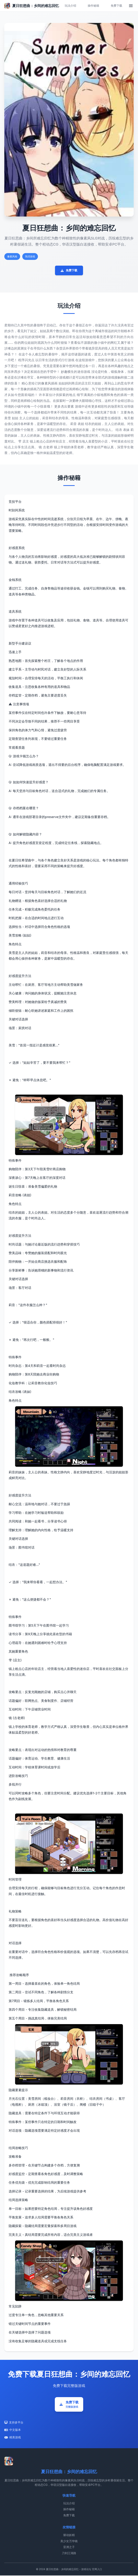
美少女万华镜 (69, 2541)
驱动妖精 (69, 2535)
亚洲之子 (69, 2547)
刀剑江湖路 (69, 2553)
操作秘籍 (93, 5)
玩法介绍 (70, 5)
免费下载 (116, 5)
